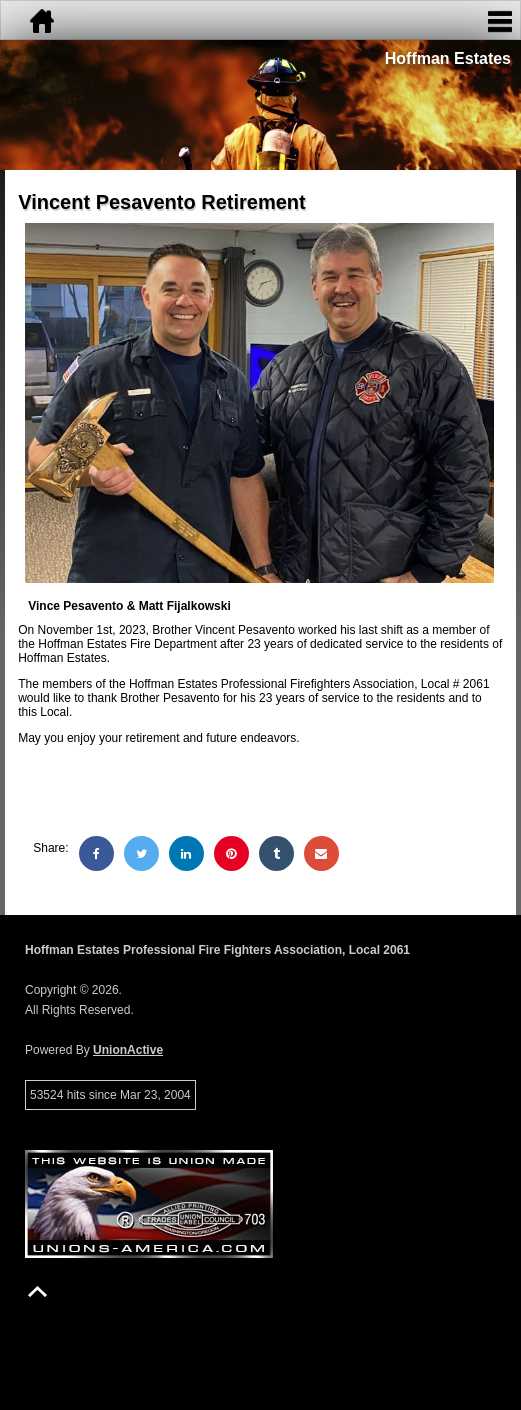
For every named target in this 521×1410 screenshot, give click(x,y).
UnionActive (128, 1050)
